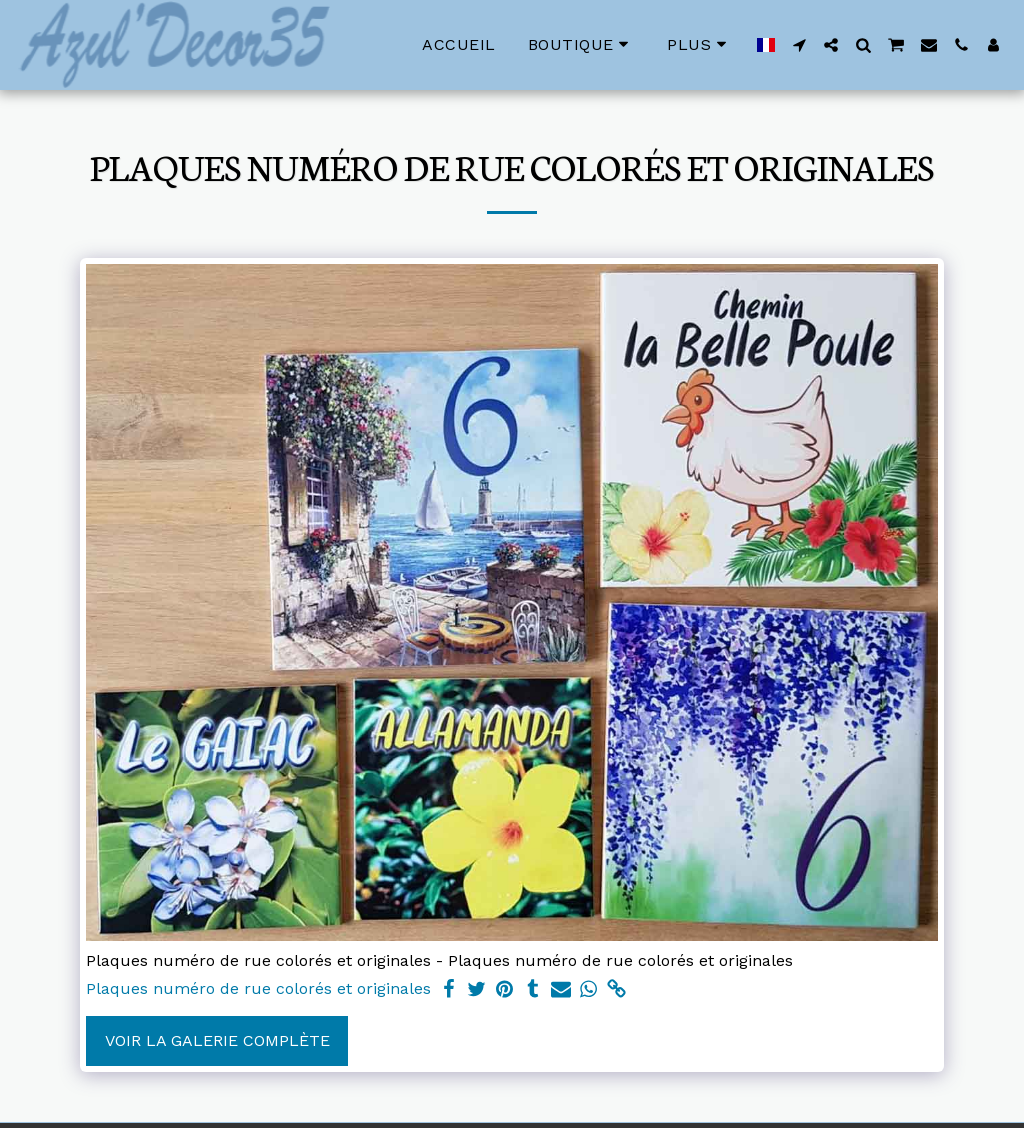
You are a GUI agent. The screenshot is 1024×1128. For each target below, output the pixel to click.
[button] (799, 45)
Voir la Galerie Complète (217, 1040)
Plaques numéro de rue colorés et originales (258, 988)
